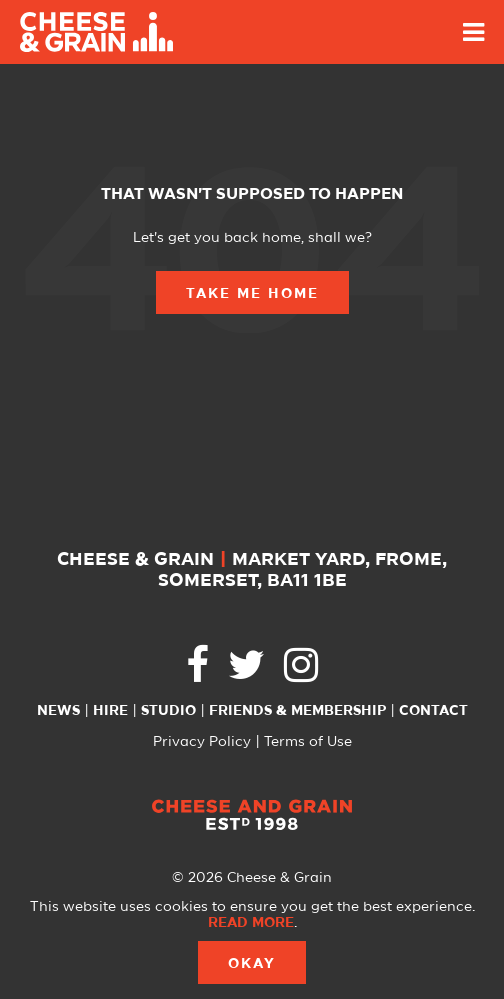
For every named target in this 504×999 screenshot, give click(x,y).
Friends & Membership (297, 711)
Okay (252, 964)
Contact (433, 711)
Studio (168, 711)
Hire (110, 711)
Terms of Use (308, 742)
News (58, 711)
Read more (251, 923)
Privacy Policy (202, 742)
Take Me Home (252, 294)
